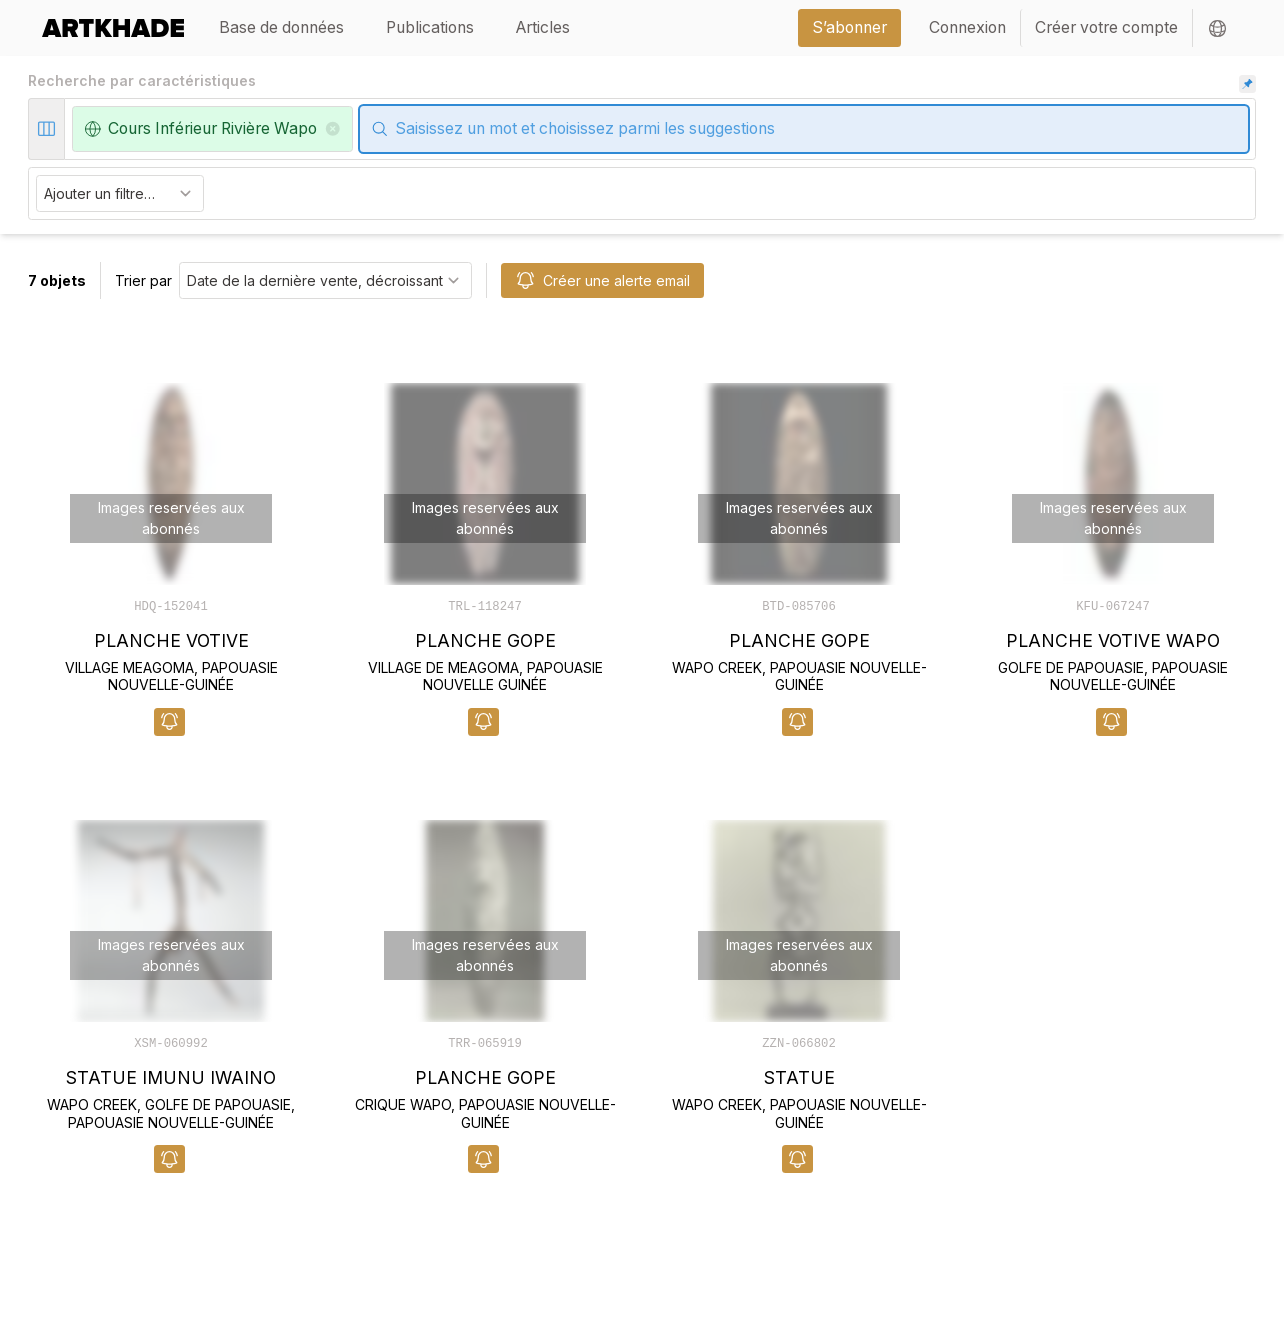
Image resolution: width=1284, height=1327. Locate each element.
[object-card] (171, 538)
